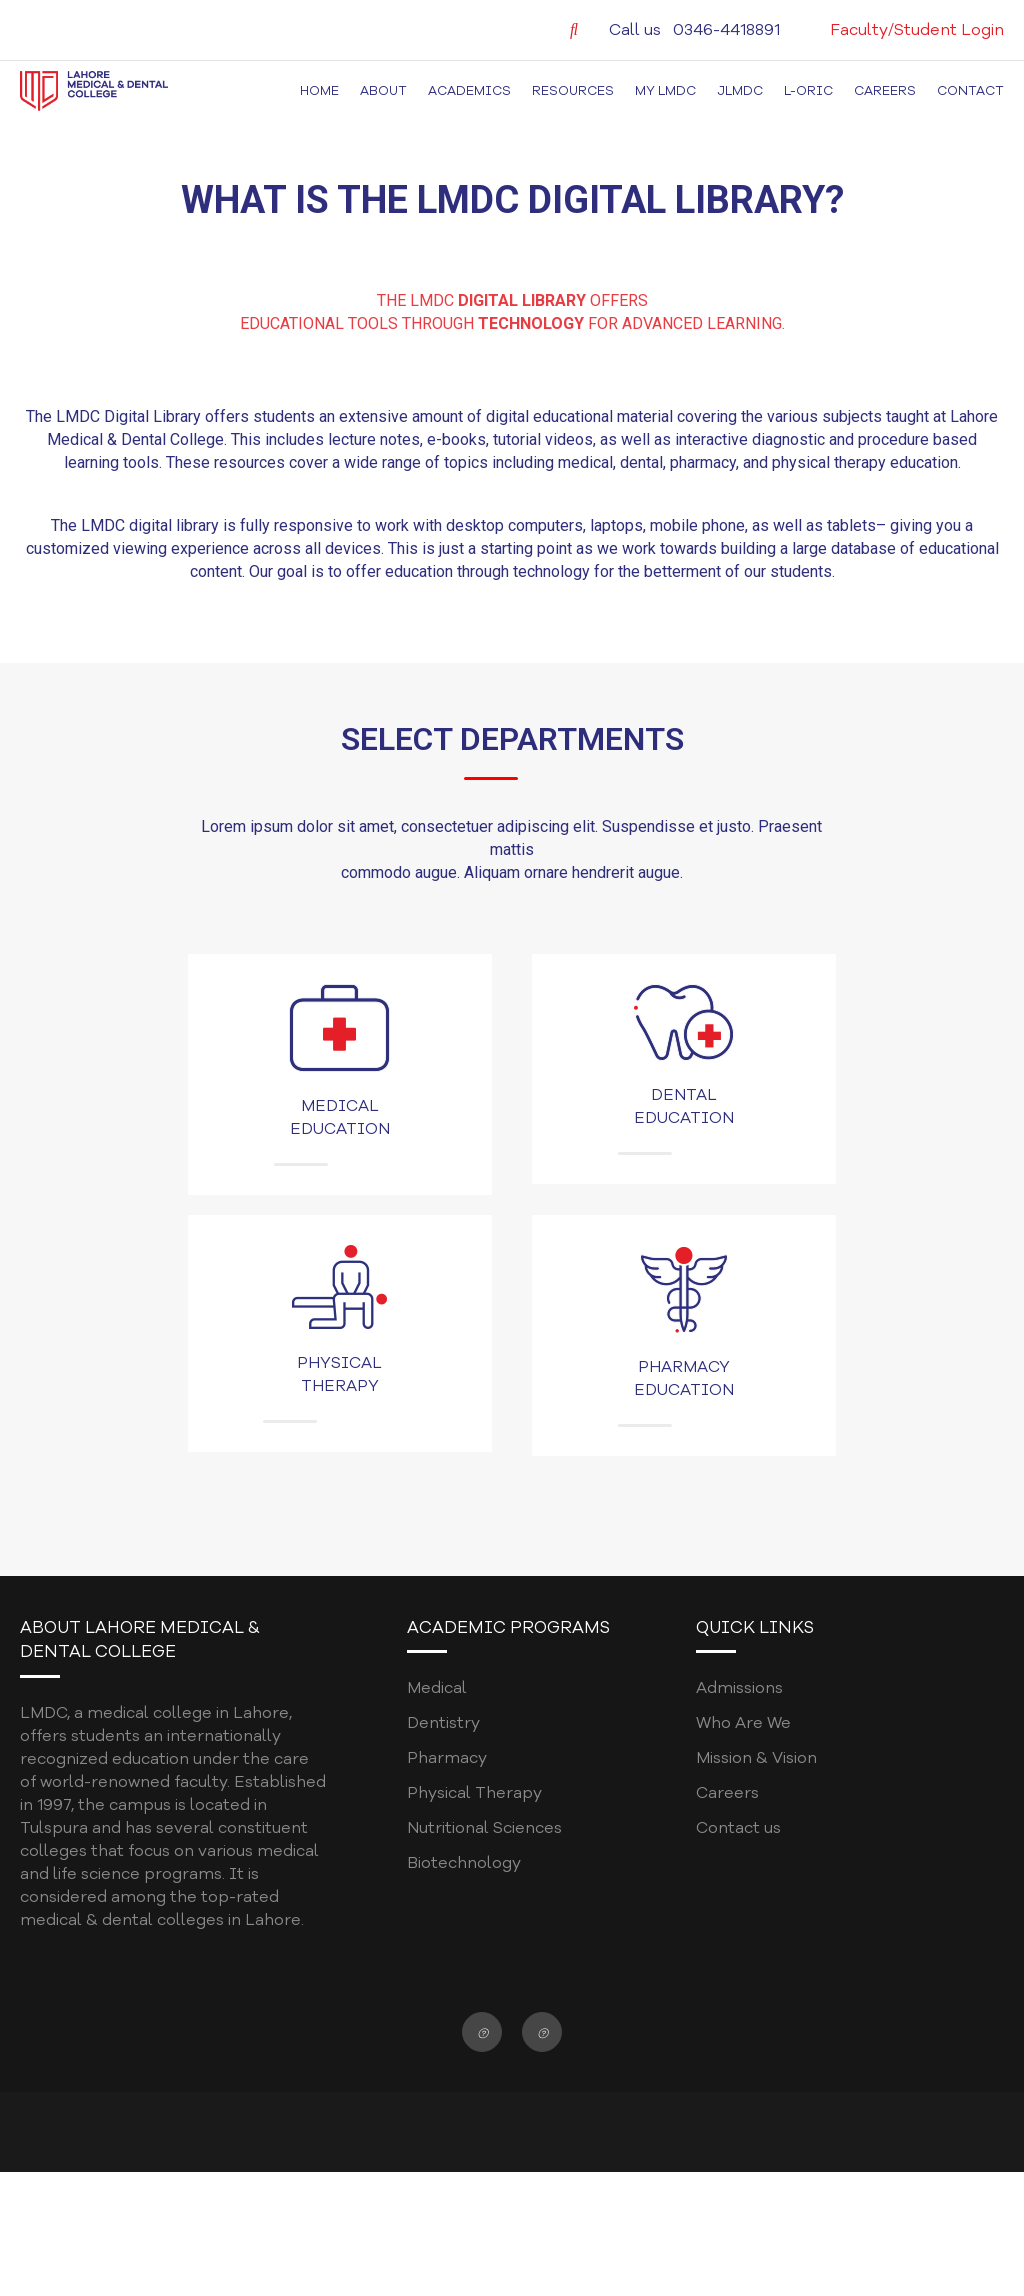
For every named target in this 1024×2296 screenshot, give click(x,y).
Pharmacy (447, 1758)
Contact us (738, 1828)
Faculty (859, 30)
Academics (469, 91)
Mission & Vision (756, 1758)
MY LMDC (665, 91)
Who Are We (743, 1723)
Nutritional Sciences (484, 1828)
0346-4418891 (726, 30)
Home (319, 91)
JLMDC (740, 91)
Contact (970, 91)
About (383, 91)
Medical (437, 1688)
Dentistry (443, 1723)
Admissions (739, 1688)
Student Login (949, 30)
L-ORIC (808, 91)
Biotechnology (464, 1863)
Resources (573, 91)
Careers (885, 91)
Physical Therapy (474, 1793)
